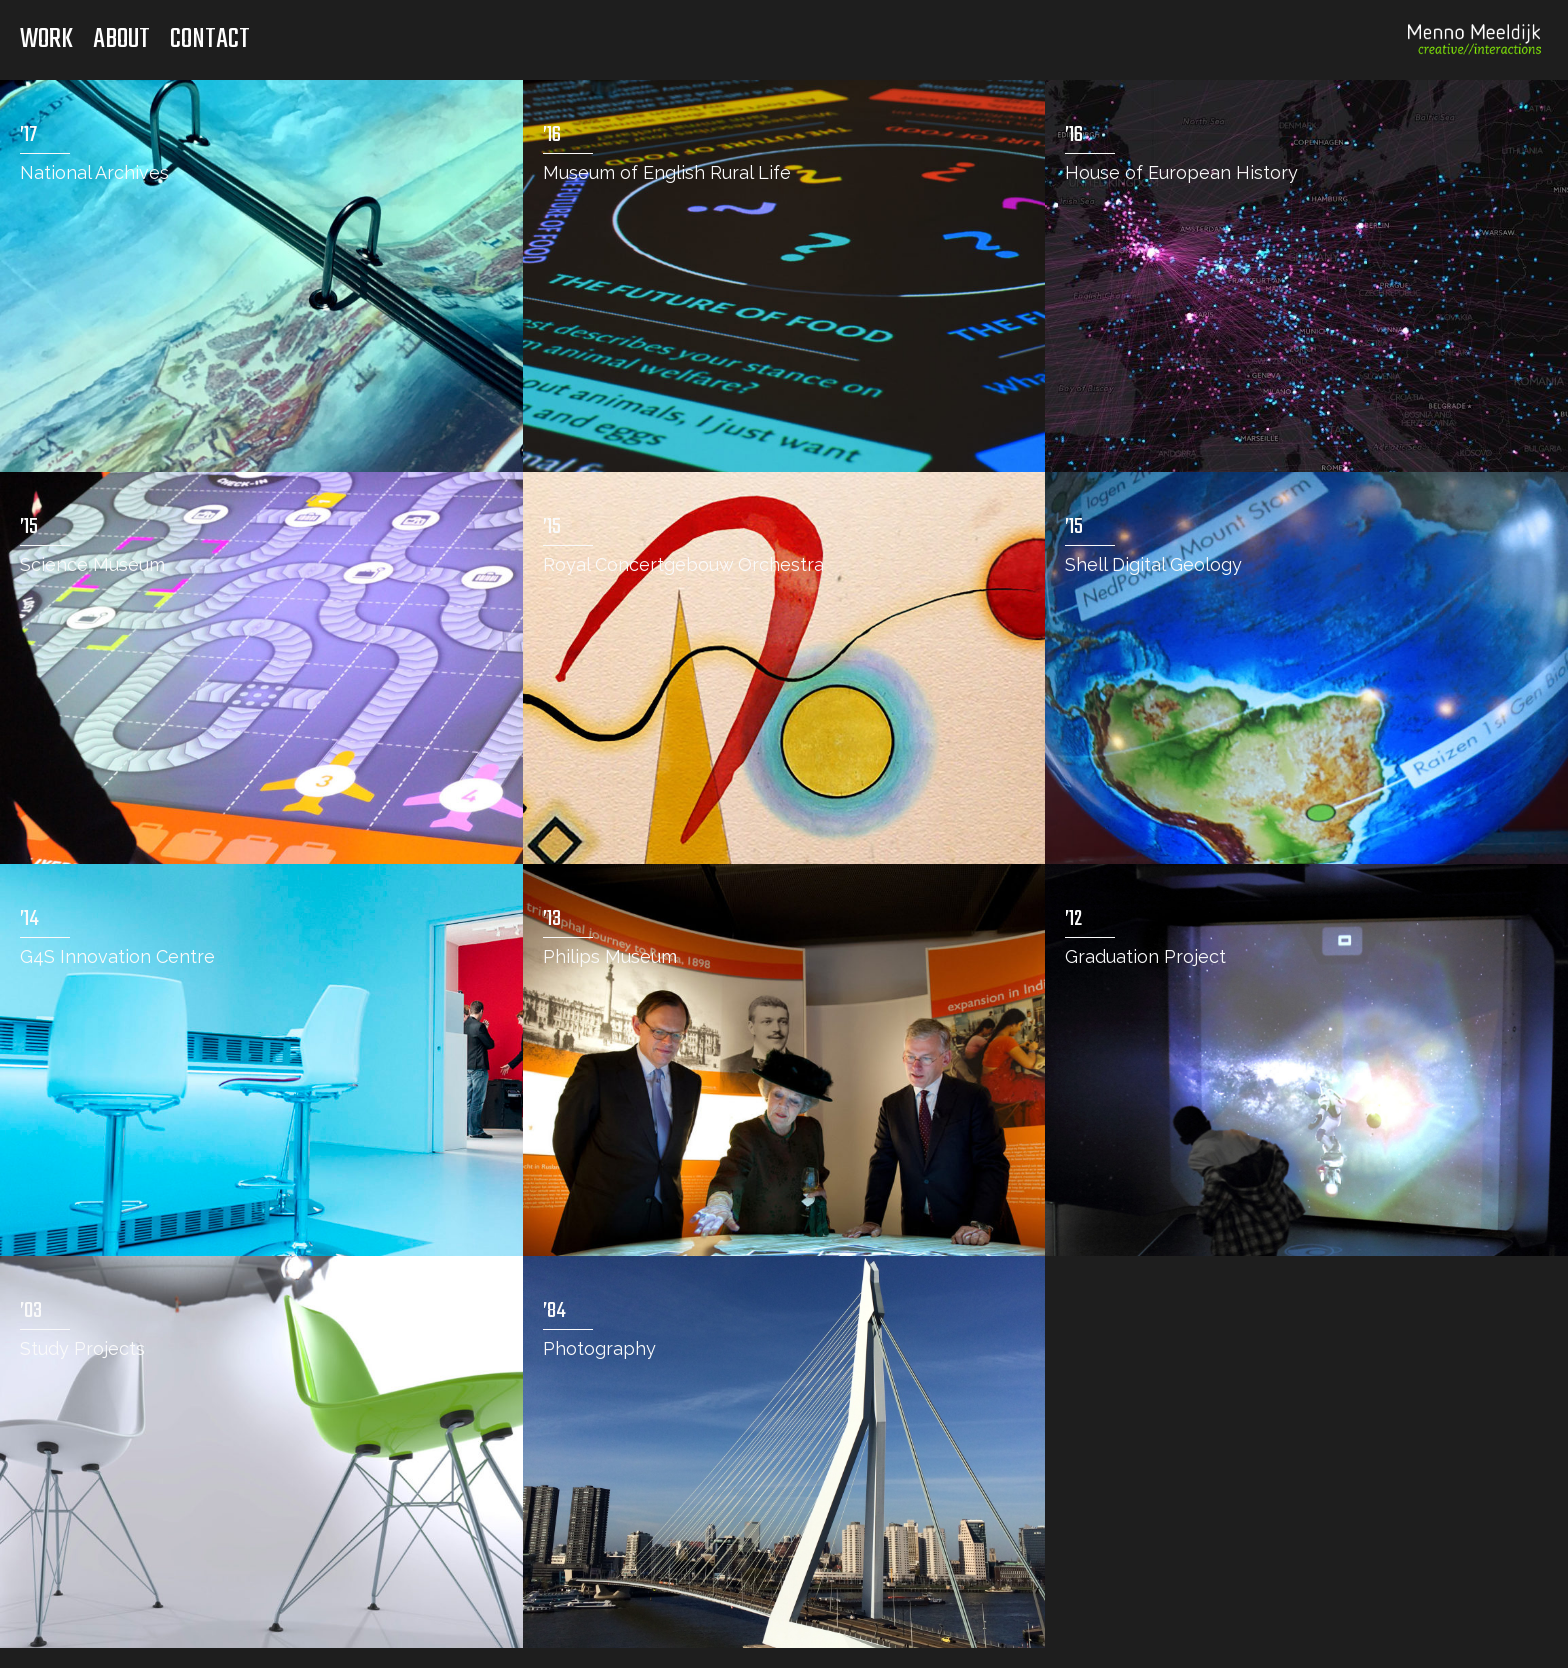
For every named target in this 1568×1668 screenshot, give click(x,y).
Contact (210, 40)
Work (46, 40)
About (121, 40)
